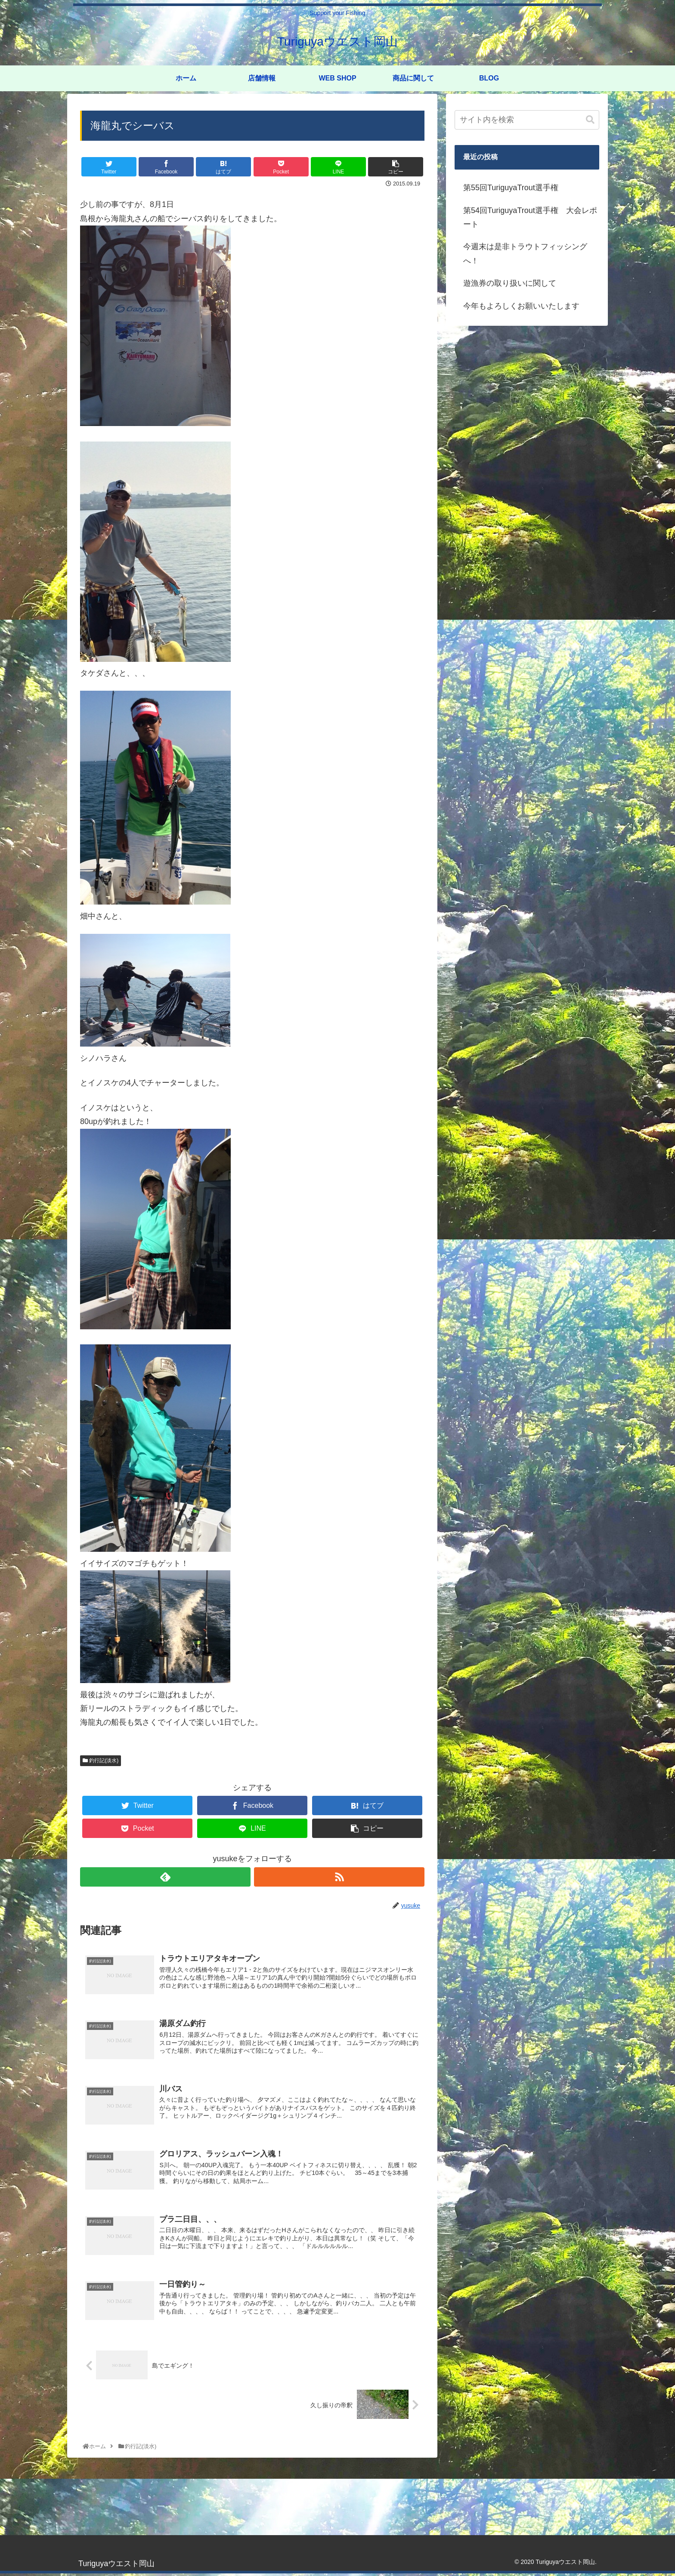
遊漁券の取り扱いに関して (509, 283)
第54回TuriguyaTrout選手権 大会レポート (530, 217)
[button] (590, 120)
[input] (527, 120)
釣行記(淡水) (100, 1760)
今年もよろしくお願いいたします (521, 306)
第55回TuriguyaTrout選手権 (510, 187)
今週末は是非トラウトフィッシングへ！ (525, 253)
